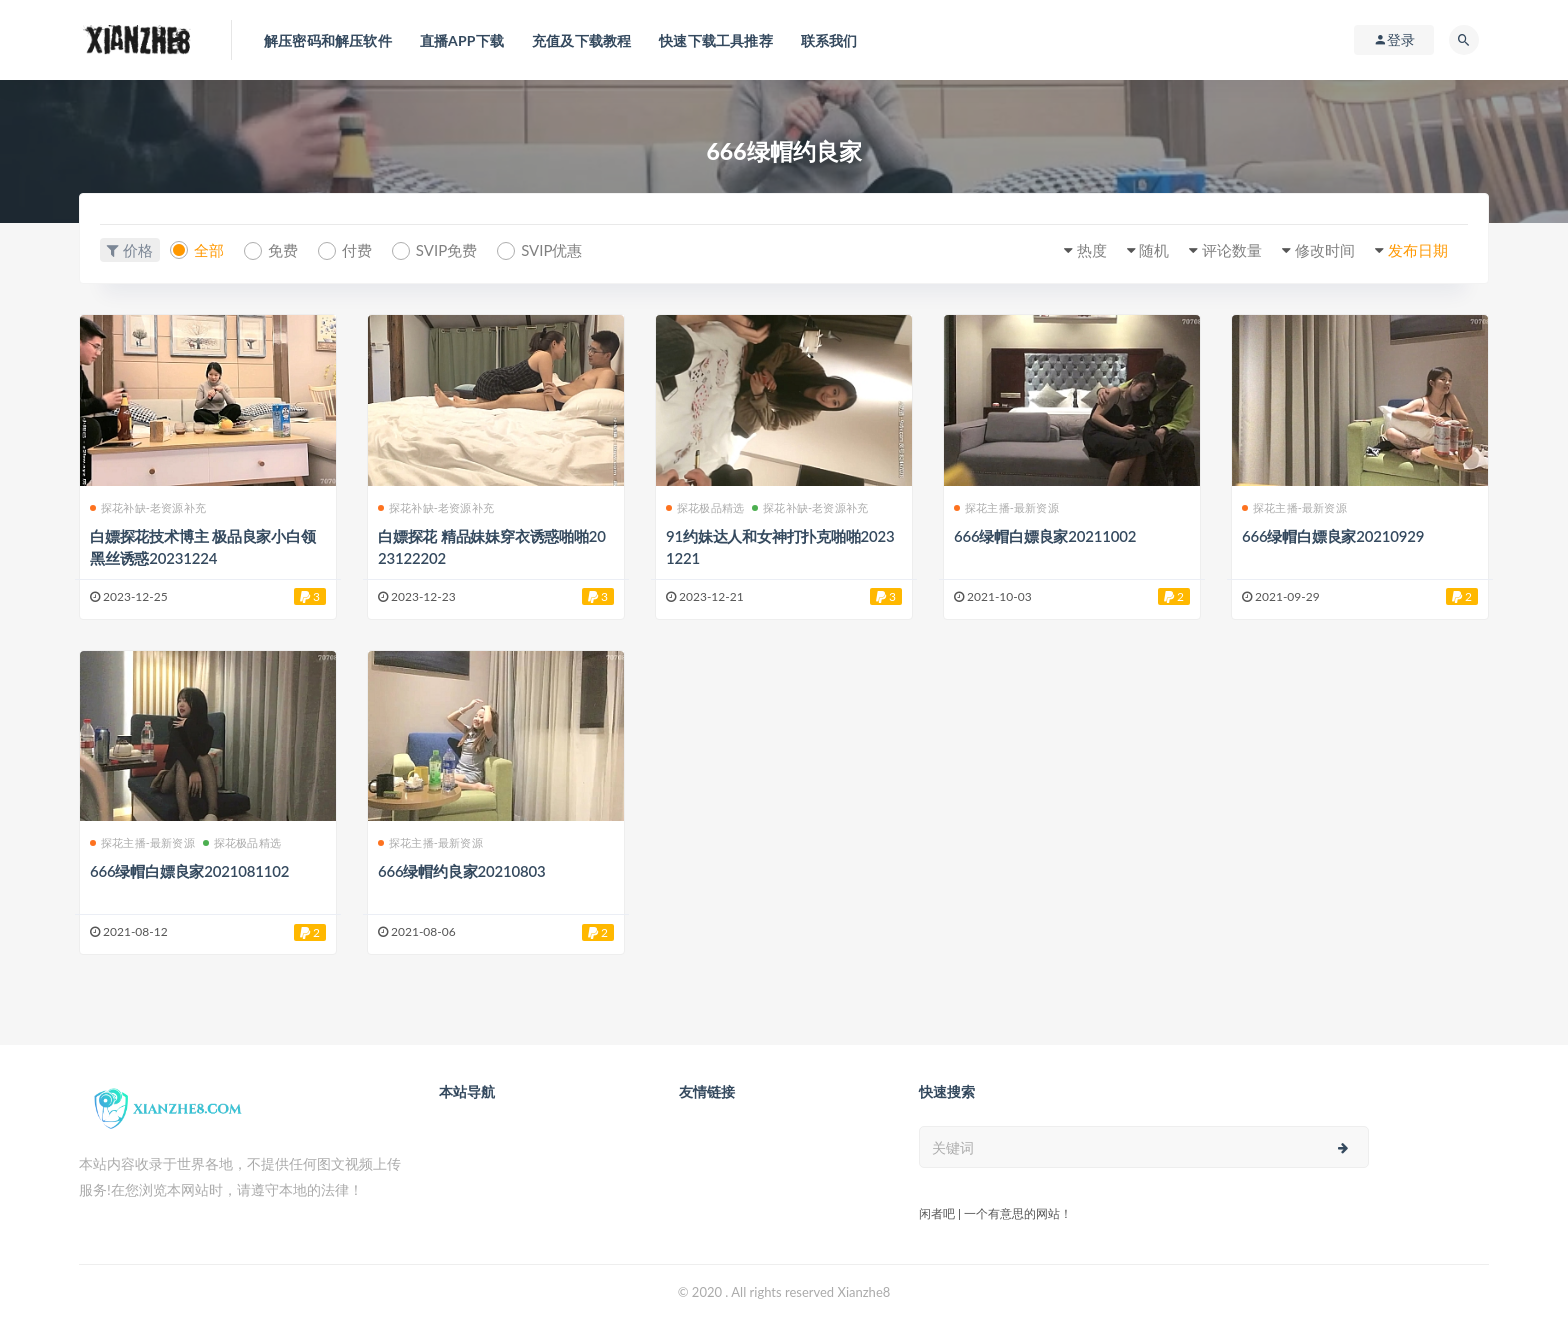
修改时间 (1325, 250)
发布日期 (1418, 250)
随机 (1154, 250)
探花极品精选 (705, 507)
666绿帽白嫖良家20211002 (1045, 536)
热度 (1092, 250)
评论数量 (1232, 250)
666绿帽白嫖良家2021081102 (189, 871)
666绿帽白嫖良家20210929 (1333, 536)
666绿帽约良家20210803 (462, 871)
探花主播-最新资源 (1006, 507)
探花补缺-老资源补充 (148, 507)
